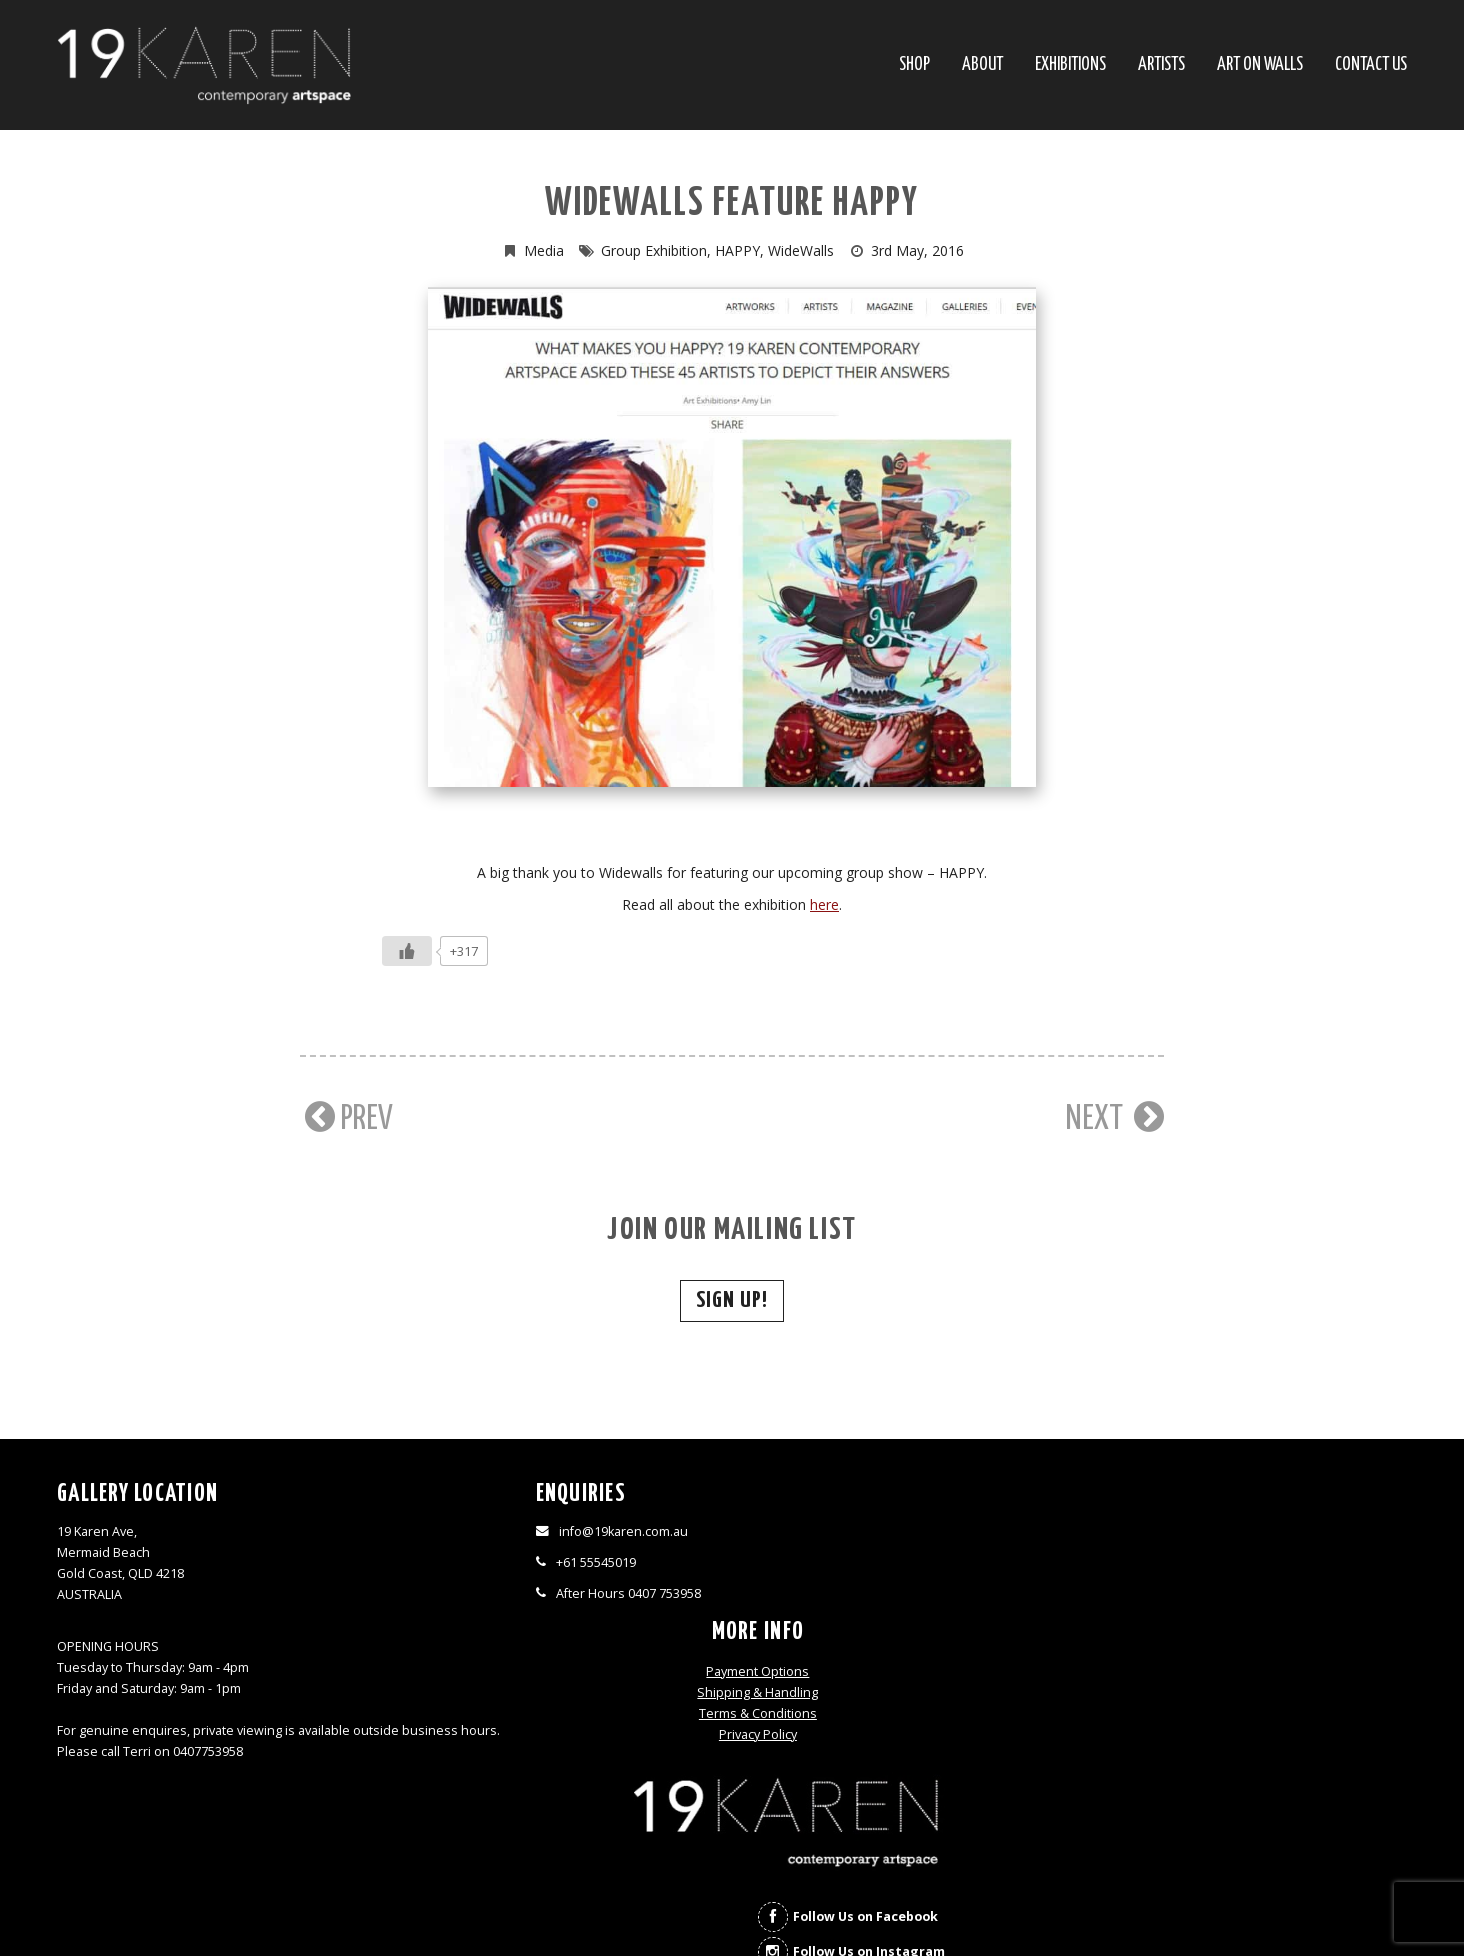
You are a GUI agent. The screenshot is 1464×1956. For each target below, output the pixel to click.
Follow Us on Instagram (1284, 1633)
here (824, 904)
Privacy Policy (901, 1596)
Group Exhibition (654, 250)
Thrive (768, 1910)
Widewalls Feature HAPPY (732, 204)
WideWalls (801, 250)
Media (544, 250)
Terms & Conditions (901, 1575)
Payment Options (900, 1533)
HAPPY (737, 250)
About (982, 65)
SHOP (914, 65)
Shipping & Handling (900, 1554)
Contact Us (1371, 65)
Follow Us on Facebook (1280, 1598)
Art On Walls (1260, 65)
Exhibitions (1070, 65)
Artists (1161, 65)
